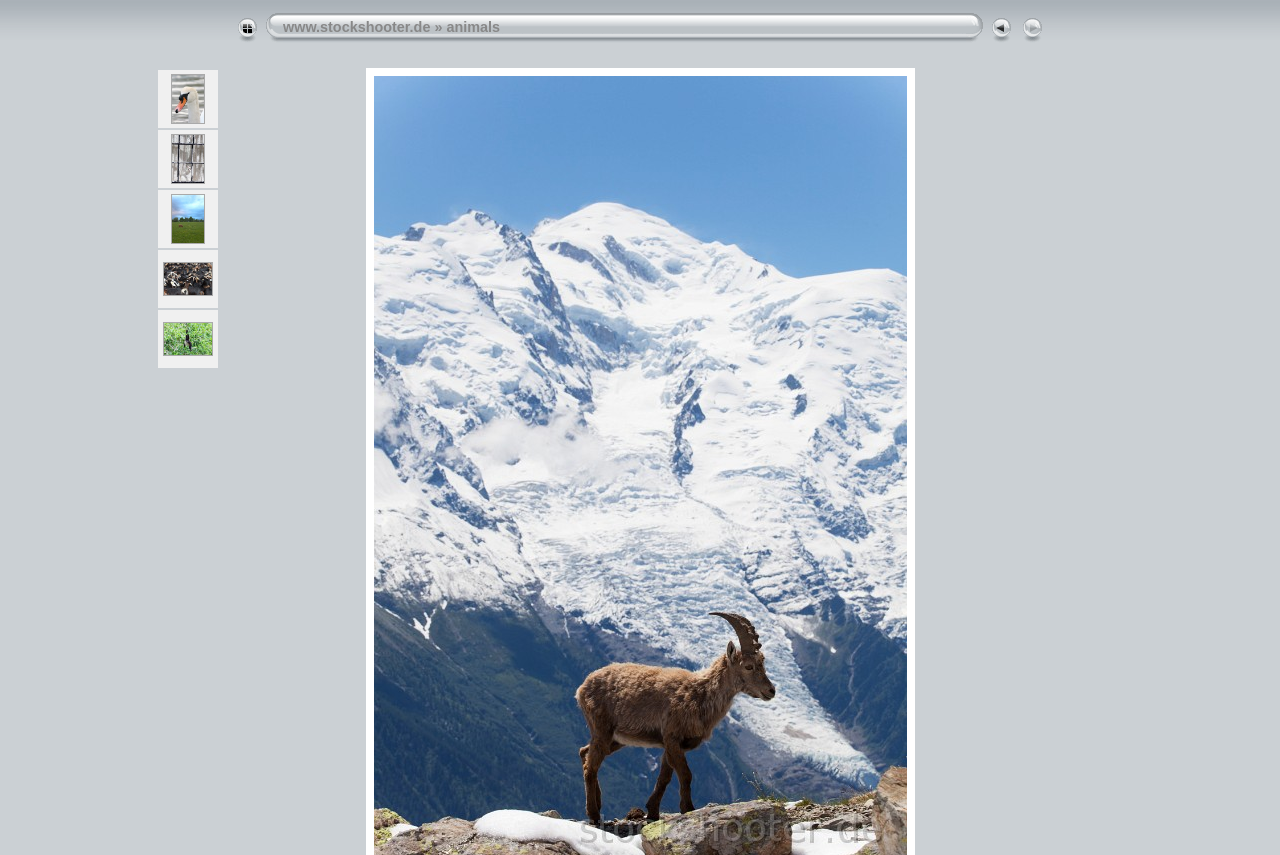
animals (473, 27)
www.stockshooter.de (356, 27)
